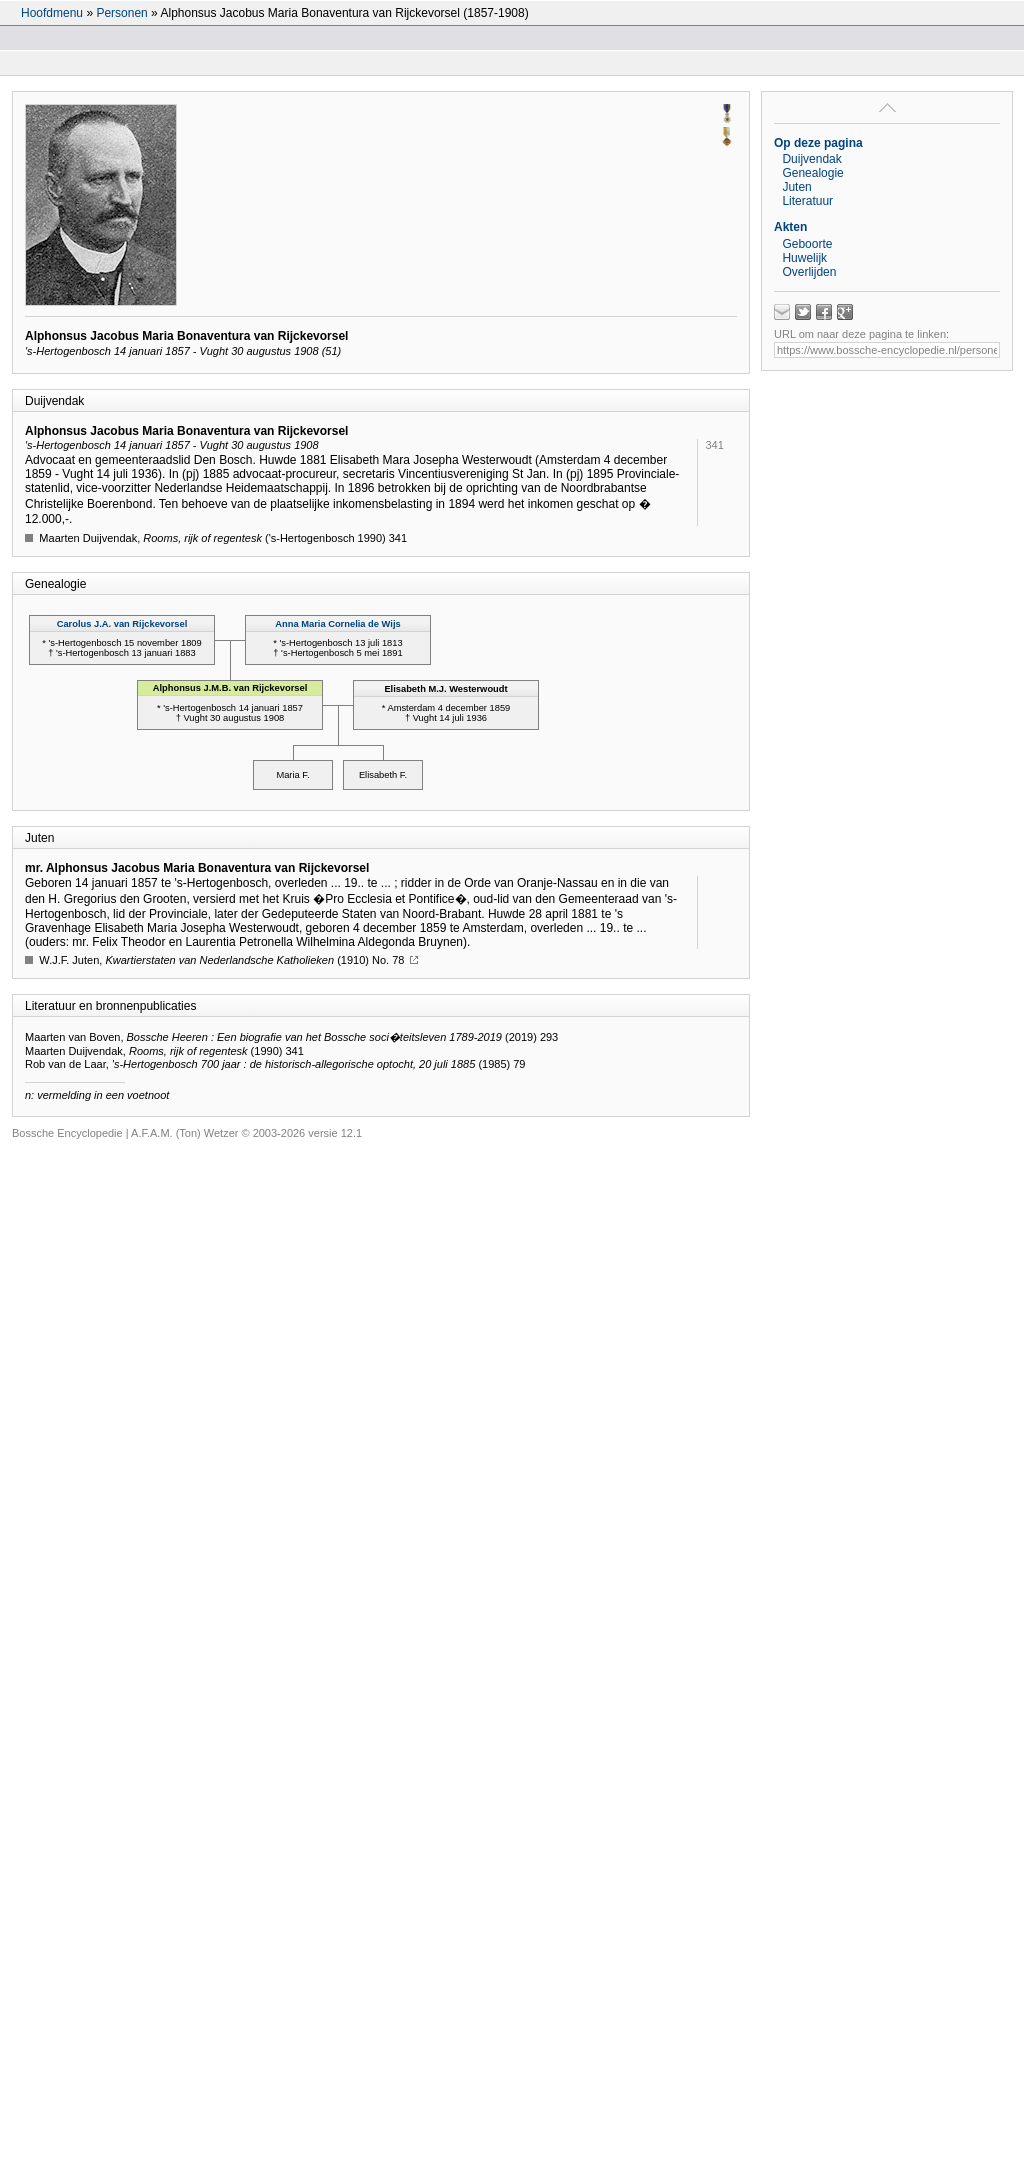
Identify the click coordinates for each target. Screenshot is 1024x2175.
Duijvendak (811, 159)
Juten (796, 187)
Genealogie (812, 173)
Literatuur (807, 201)
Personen (121, 13)
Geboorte (807, 244)
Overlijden (809, 272)
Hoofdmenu (52, 13)
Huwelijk (804, 258)
